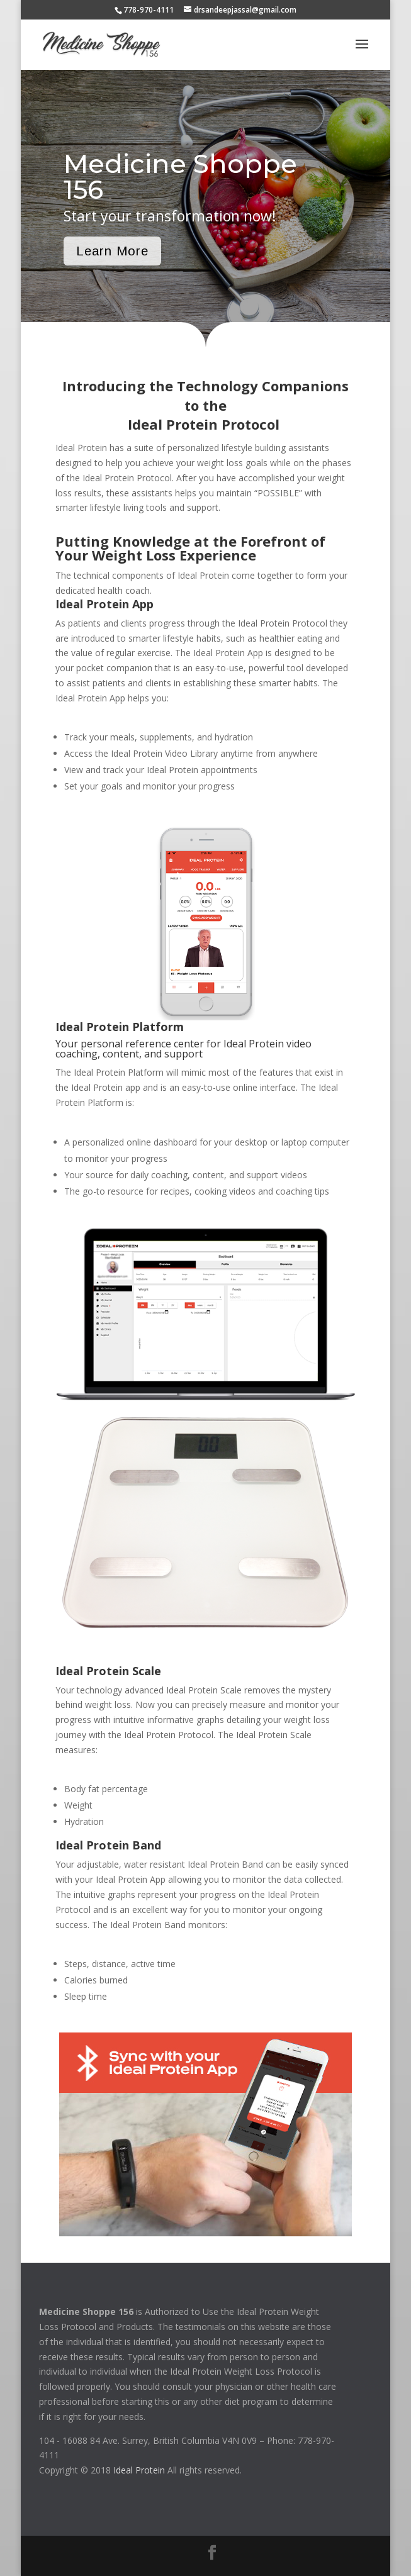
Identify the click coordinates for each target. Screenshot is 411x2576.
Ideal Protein (139, 2470)
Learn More (112, 251)
